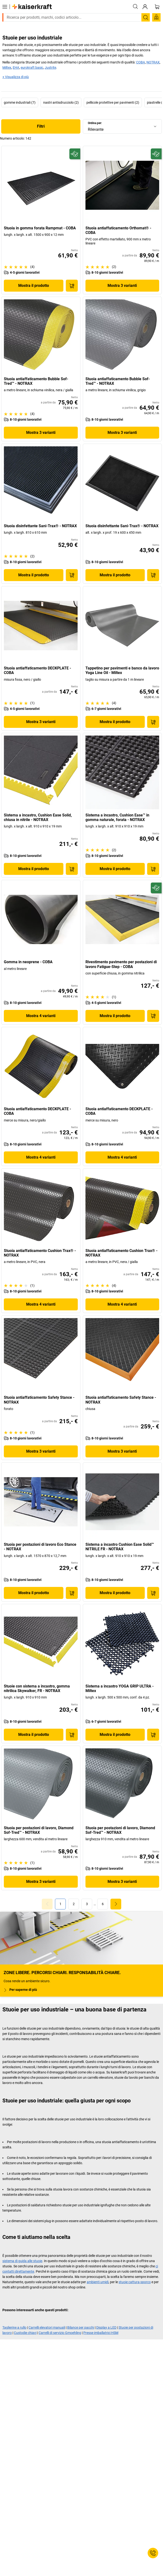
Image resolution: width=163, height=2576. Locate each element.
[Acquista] (72, 286)
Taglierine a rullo (14, 2327)
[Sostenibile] (74, 153)
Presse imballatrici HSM (100, 2333)
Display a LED (106, 2327)
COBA (140, 62)
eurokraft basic (32, 67)
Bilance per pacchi (80, 2327)
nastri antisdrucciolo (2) (61, 102)
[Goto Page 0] (47, 1904)
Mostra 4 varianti (40, 1015)
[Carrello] (157, 6)
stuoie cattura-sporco (135, 2282)
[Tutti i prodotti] (4, 6)
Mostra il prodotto (33, 285)
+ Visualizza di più (15, 77)
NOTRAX (153, 62)
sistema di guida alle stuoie (22, 2261)
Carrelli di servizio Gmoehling (60, 2333)
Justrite (50, 67)
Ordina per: (95, 123)
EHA (16, 67)
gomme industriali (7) (20, 102)
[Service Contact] (153, 2553)
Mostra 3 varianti (122, 285)
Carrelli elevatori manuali (47, 2327)
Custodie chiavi (25, 2333)
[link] (73, 1904)
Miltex (6, 67)
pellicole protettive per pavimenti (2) (112, 102)
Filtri (41, 126)
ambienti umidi (98, 2282)
